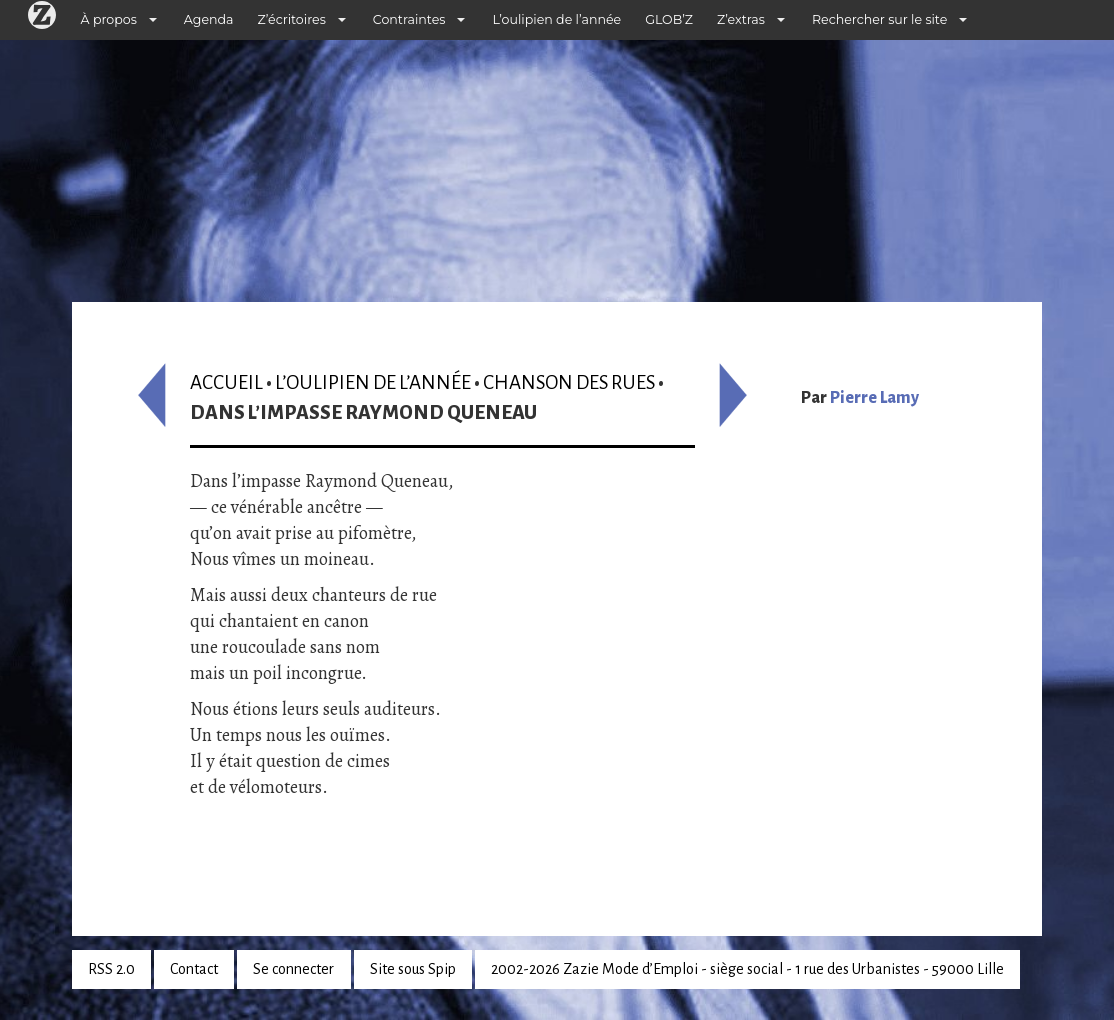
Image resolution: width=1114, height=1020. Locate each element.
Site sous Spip (413, 969)
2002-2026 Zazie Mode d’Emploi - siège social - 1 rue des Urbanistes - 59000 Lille (747, 969)
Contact (194, 969)
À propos (109, 19)
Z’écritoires (292, 19)
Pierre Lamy (874, 398)
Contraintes (409, 19)
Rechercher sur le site (879, 19)
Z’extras (741, 19)
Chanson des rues (569, 382)
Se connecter (293, 969)
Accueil (226, 382)
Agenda (209, 19)
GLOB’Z (669, 19)
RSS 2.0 (111, 969)
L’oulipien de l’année (556, 19)
